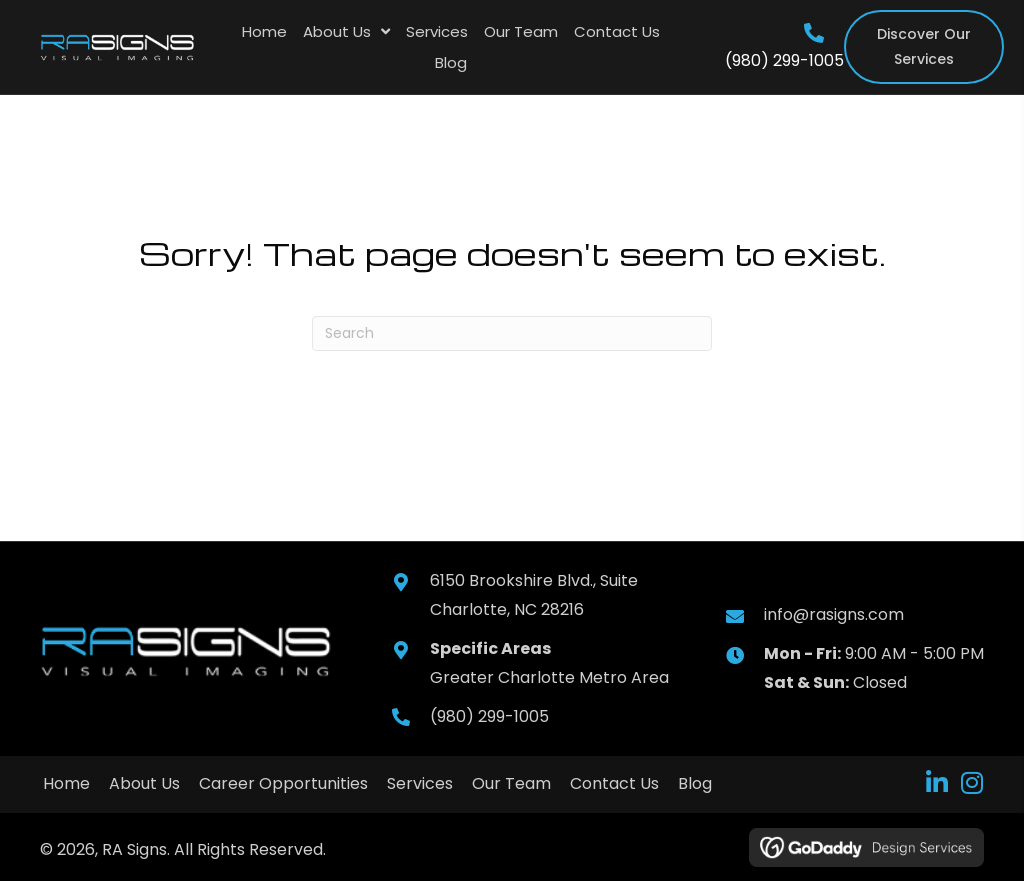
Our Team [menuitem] (511, 783)
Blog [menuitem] (695, 783)
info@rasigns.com (834, 614)
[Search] (512, 333)
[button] (936, 782)
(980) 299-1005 (784, 60)
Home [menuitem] (66, 783)
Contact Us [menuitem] (614, 783)
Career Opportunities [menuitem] (283, 783)
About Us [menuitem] (144, 783)
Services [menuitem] (420, 783)
